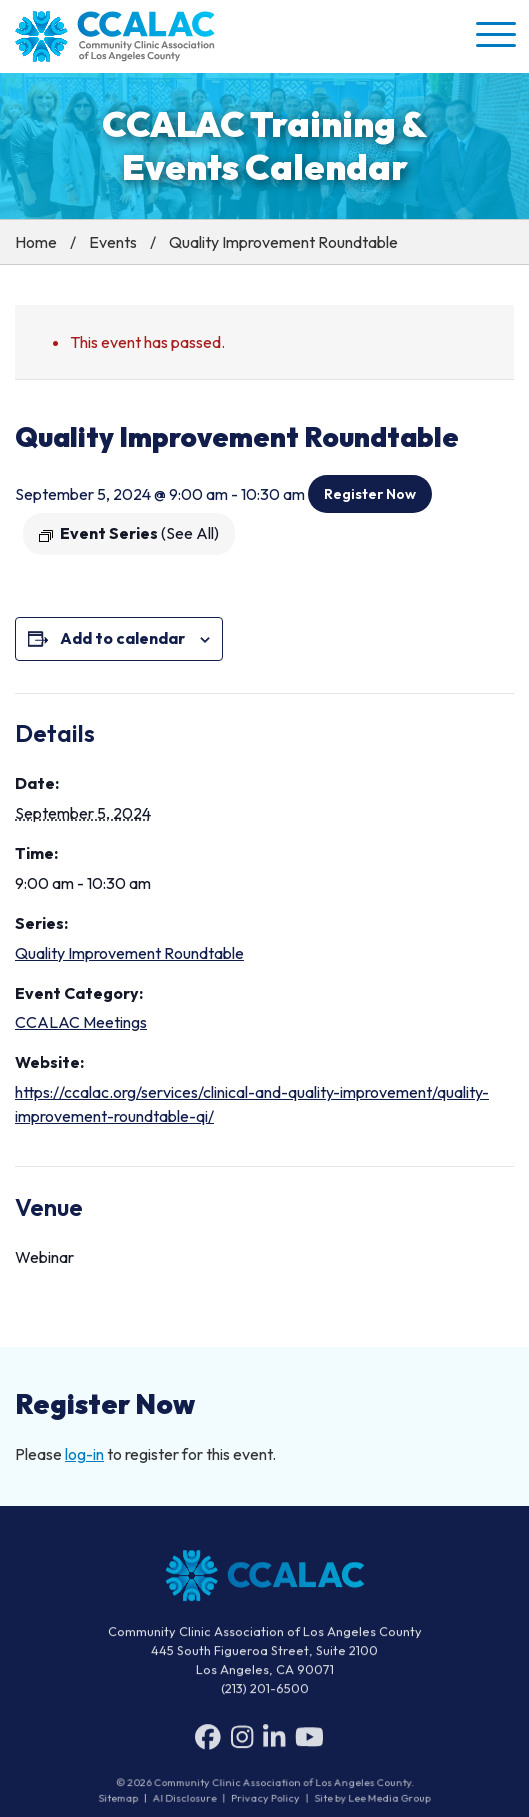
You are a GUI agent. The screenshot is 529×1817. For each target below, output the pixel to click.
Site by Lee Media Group (370, 1797)
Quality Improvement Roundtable (129, 953)
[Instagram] (242, 1741)
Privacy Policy (265, 1797)
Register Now (370, 494)
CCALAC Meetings (81, 1022)
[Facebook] (208, 1741)
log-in (84, 1454)
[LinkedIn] (274, 1741)
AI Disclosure (186, 1797)
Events (113, 242)
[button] (494, 34)
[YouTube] (309, 1741)
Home (36, 242)
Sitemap (121, 1797)
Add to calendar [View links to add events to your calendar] (122, 638)
